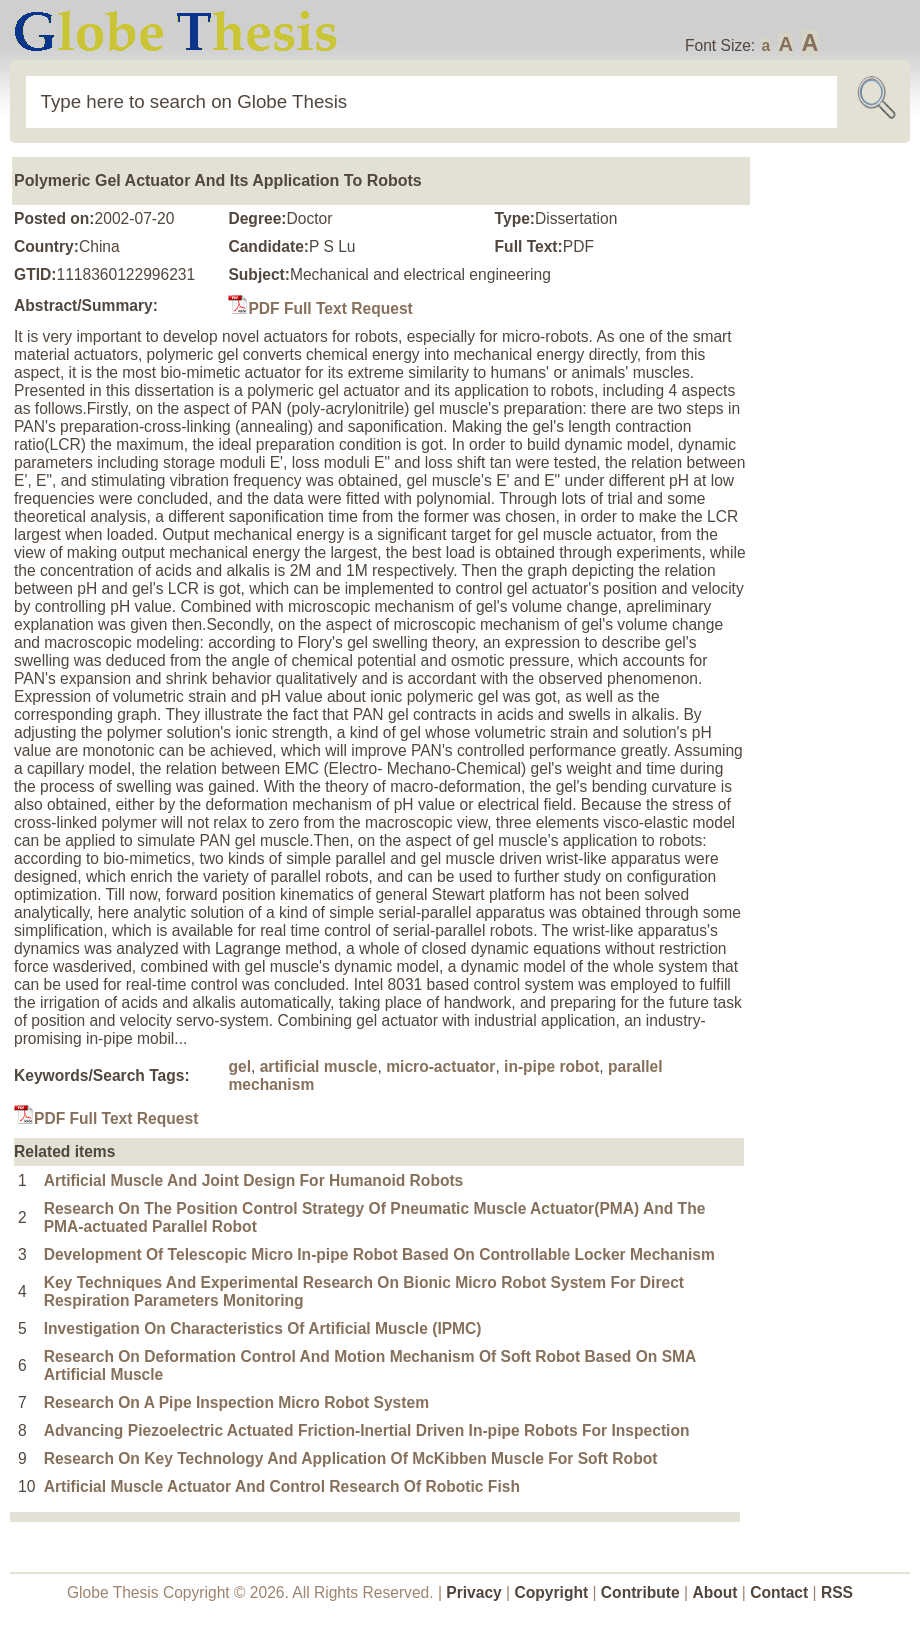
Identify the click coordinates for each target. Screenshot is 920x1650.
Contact (781, 1592)
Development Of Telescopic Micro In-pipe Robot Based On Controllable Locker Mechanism (379, 1254)
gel (239, 1066)
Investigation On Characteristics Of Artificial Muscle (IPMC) (263, 1328)
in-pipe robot (551, 1066)
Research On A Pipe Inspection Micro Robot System (236, 1402)
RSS (837, 1592)
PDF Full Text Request (320, 308)
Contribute (640, 1592)
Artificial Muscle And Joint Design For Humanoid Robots (254, 1180)
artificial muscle (319, 1066)
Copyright (552, 1592)
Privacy (474, 1592)
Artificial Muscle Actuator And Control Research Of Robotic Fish (282, 1486)
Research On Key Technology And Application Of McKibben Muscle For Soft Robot (351, 1458)
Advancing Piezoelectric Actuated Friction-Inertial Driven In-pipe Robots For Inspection (367, 1430)
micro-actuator (440, 1066)
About (714, 1592)
